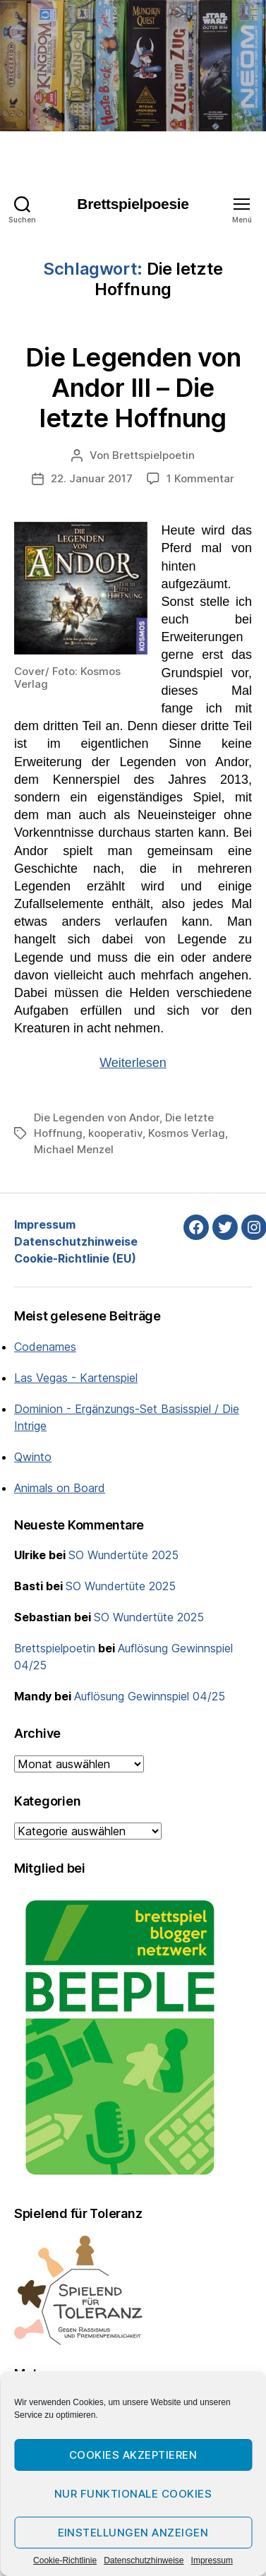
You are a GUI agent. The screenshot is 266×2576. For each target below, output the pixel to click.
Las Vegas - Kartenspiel (76, 1378)
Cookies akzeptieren (133, 2455)
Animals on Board (59, 1488)
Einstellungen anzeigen (133, 2532)
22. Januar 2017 (92, 478)
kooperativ (115, 1133)
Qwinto (33, 1457)
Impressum (212, 2560)
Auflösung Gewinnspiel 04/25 (149, 1696)
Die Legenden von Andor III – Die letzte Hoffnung (133, 388)
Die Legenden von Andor (96, 1117)
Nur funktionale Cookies (133, 2493)
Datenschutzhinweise (143, 2560)
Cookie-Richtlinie (65, 2560)
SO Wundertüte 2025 (123, 1555)
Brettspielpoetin (153, 455)
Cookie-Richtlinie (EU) (75, 1258)
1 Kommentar (200, 478)
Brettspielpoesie (132, 203)
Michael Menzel (74, 1149)
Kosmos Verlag (186, 1133)
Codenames (45, 1347)
